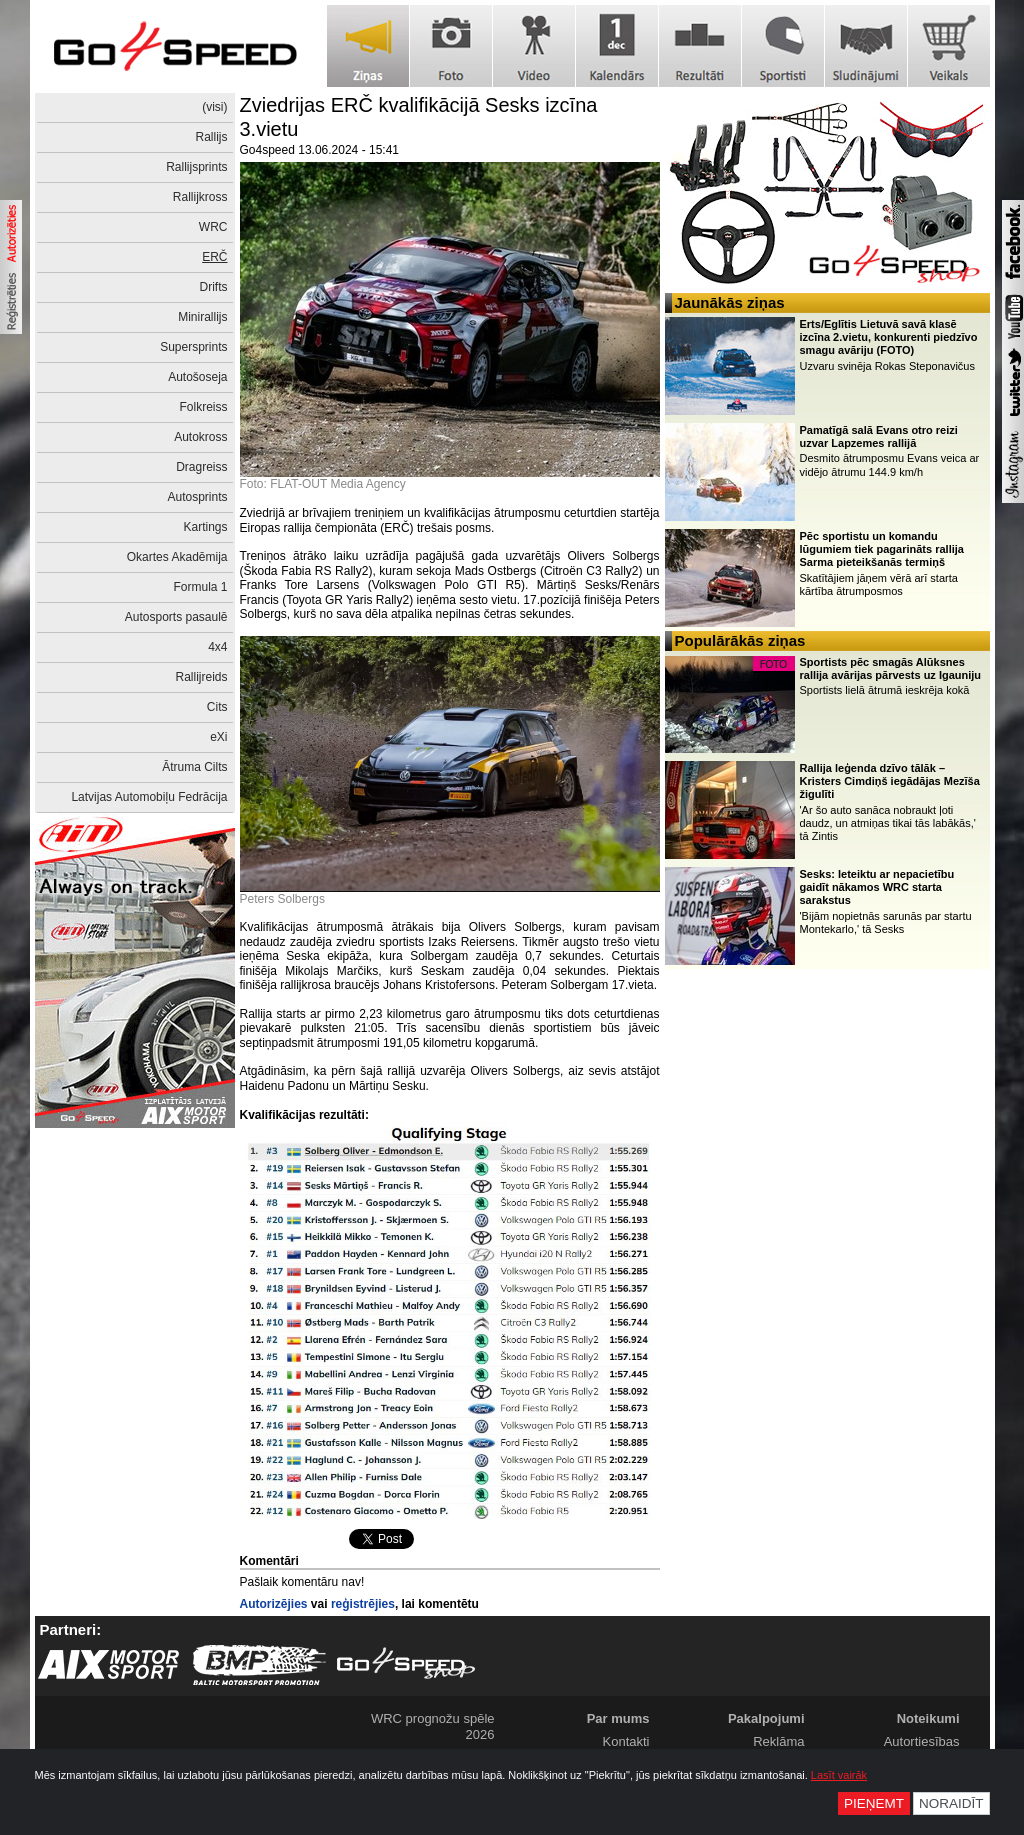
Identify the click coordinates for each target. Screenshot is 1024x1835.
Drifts (214, 287)
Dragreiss (201, 467)
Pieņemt (874, 1803)
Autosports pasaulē (176, 617)
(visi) (214, 107)
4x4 (217, 647)
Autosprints (197, 497)
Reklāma (778, 1741)
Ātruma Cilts (194, 767)
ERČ (214, 257)
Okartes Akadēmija (177, 557)
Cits (217, 707)
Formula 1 (200, 587)
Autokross (200, 437)
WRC (213, 227)
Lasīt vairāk (839, 1775)
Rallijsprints (196, 167)
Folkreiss (203, 407)
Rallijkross (200, 197)
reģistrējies (363, 1604)
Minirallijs (202, 317)
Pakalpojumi (766, 1718)
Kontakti (626, 1741)
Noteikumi (928, 1718)
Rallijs (211, 137)
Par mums (618, 1718)
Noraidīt (951, 1803)
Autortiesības (922, 1741)
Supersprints (193, 347)
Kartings (205, 527)
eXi (218, 737)
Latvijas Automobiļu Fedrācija (149, 797)
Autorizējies (274, 1604)
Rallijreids (201, 677)
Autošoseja (197, 377)
